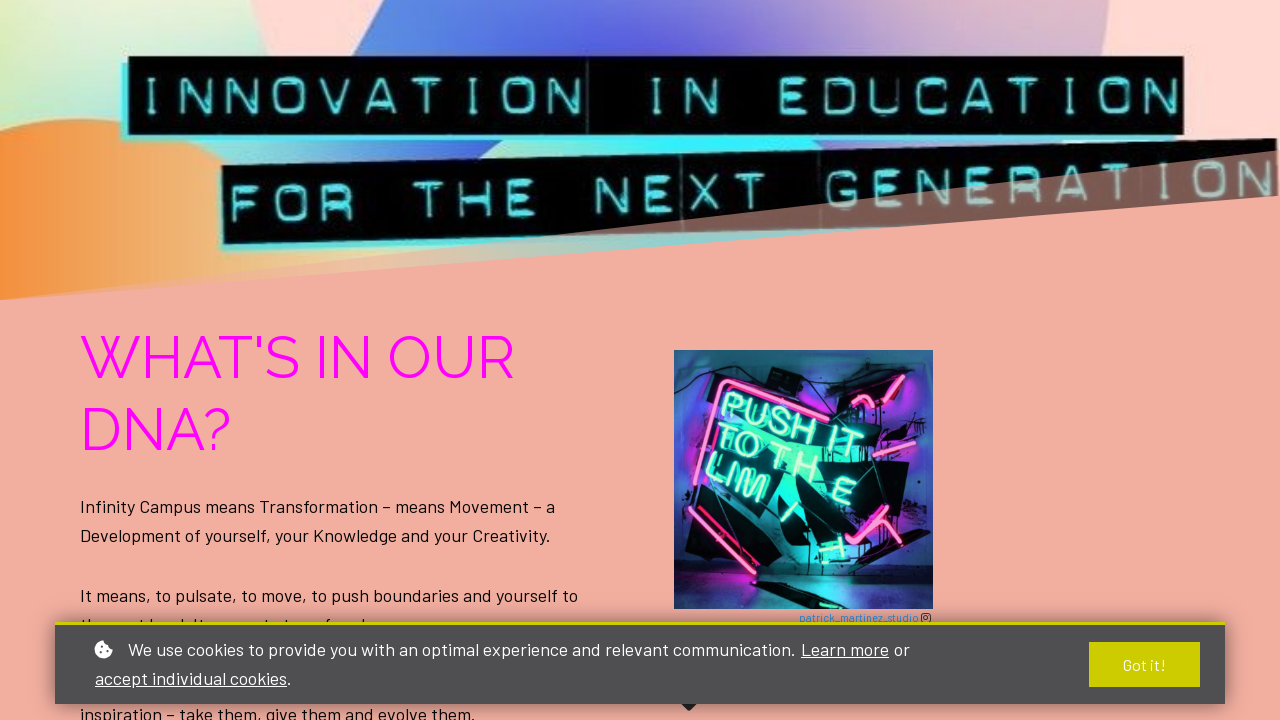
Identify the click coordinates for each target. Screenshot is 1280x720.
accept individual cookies (191, 678)
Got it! (1144, 664)
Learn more (845, 649)
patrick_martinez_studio (860, 617)
